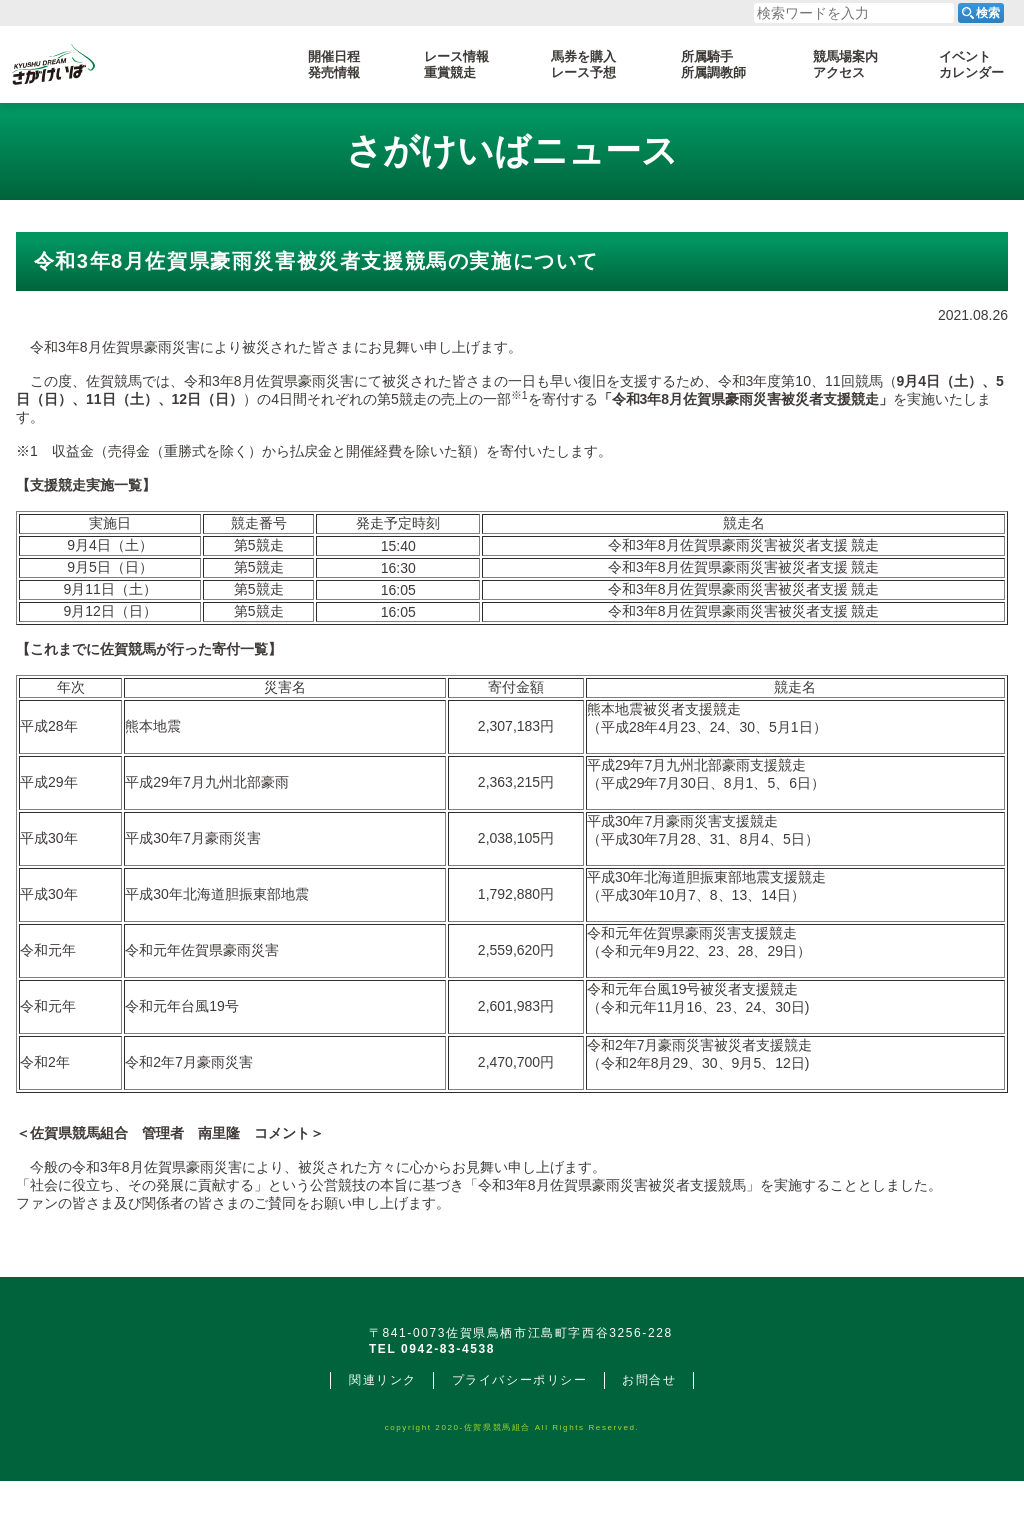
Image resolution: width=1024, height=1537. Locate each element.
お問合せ (649, 1436)
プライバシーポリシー (520, 1436)
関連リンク (383, 1436)
